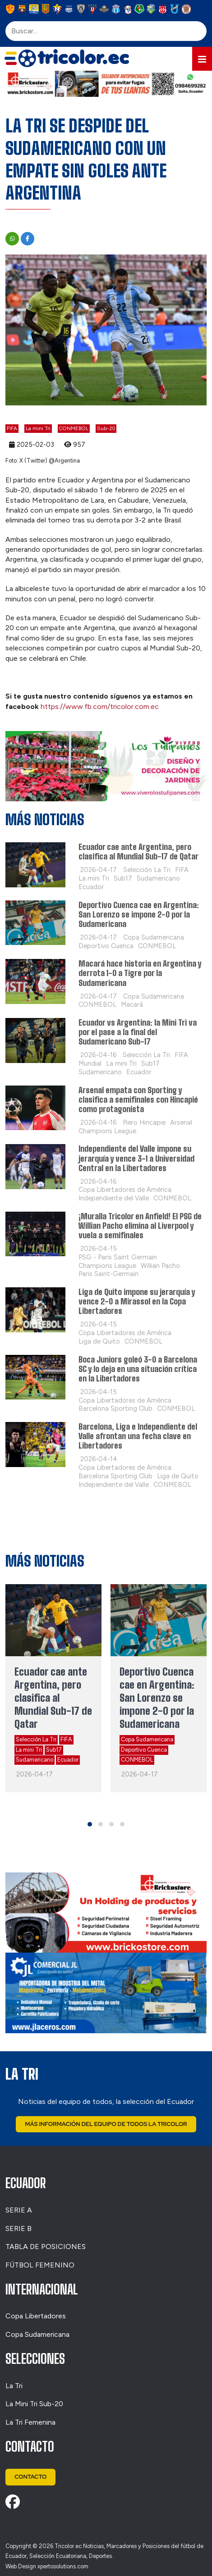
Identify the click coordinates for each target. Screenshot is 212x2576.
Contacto (30, 2477)
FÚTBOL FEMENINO (39, 2265)
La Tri (14, 2385)
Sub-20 (106, 428)
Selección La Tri (36, 1739)
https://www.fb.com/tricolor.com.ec (100, 706)
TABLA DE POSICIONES (45, 2246)
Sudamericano (34, 1759)
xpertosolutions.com (62, 2566)
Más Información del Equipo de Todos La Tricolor (106, 2124)
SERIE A (18, 2210)
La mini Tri (38, 428)
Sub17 (54, 1749)
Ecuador (67, 1759)
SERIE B (18, 2228)
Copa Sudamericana (147, 1739)
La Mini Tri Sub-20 (34, 2403)
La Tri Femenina (30, 2422)
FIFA (12, 428)
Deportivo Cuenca (144, 1749)
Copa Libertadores (35, 2316)
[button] (202, 58)
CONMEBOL (73, 428)
